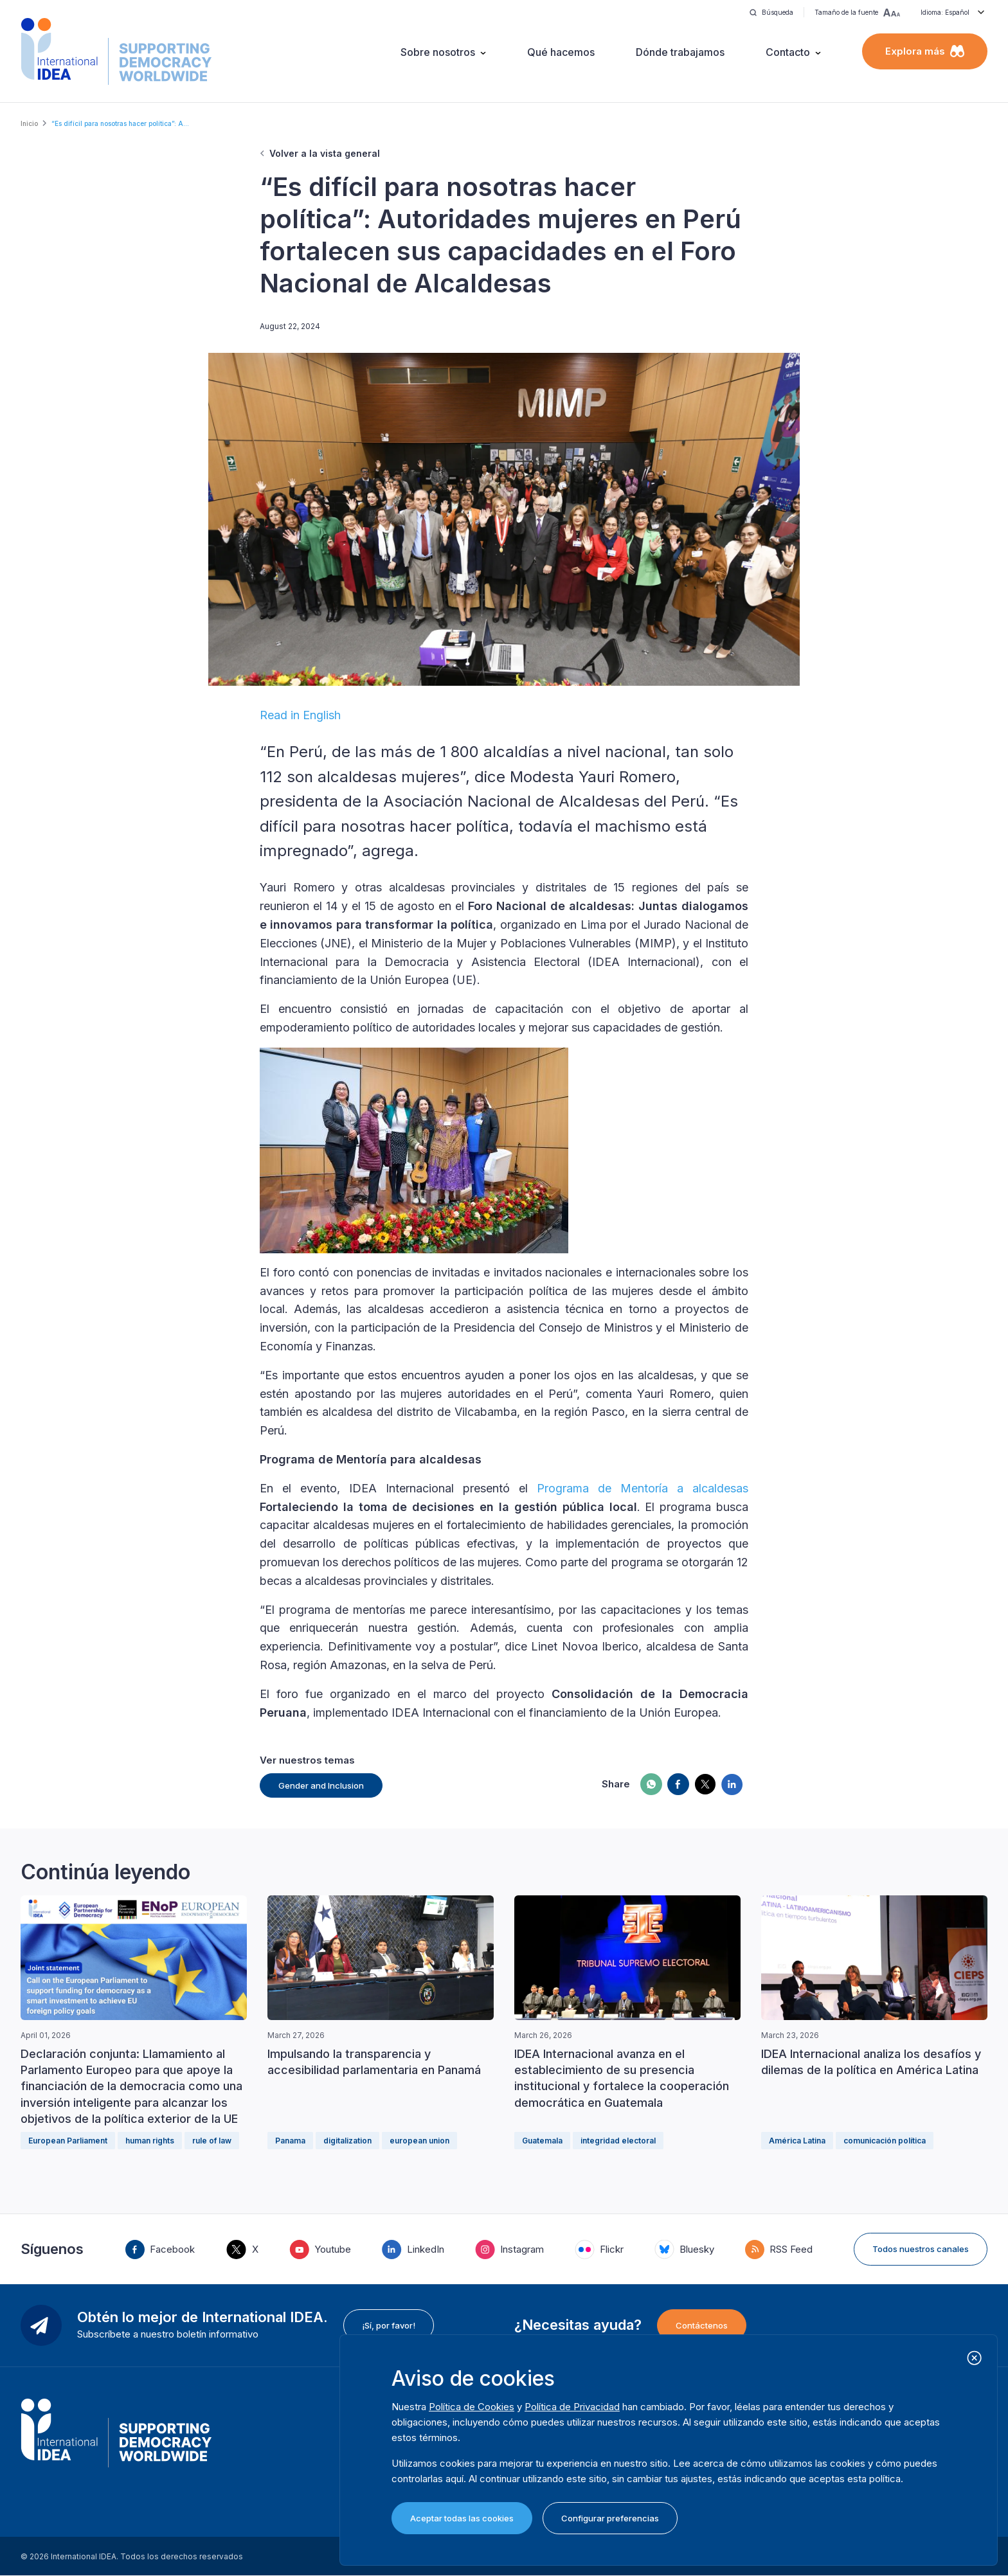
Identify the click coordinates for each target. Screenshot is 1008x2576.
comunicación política (884, 2140)
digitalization (347, 2140)
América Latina (797, 2140)
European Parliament (67, 2140)
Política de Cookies (471, 2407)
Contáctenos (702, 2325)
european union (419, 2140)
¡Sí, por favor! (388, 2325)
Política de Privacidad (572, 2407)
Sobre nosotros (438, 52)
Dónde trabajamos (680, 52)
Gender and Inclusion (321, 1785)
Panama (290, 2140)
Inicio (29, 123)
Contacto (788, 52)
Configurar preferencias (610, 2518)
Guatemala (542, 2140)
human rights (149, 2140)
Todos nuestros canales (920, 2249)
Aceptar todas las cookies (462, 2518)
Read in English (300, 715)
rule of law (211, 2140)
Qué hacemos (561, 52)
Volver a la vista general (324, 153)
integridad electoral (618, 2140)
